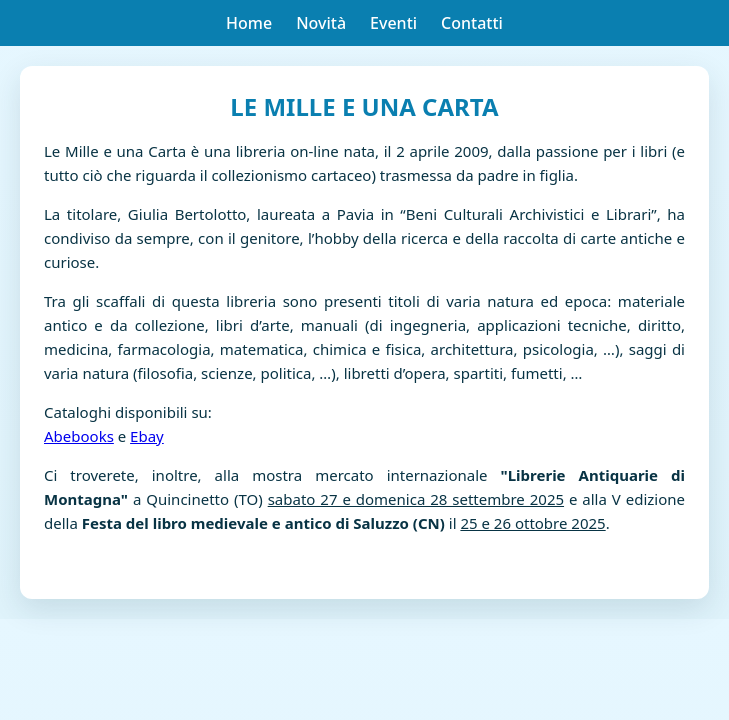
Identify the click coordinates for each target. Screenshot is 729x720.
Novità (321, 23)
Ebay (147, 436)
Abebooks (79, 436)
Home (249, 23)
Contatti (472, 23)
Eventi (393, 23)
